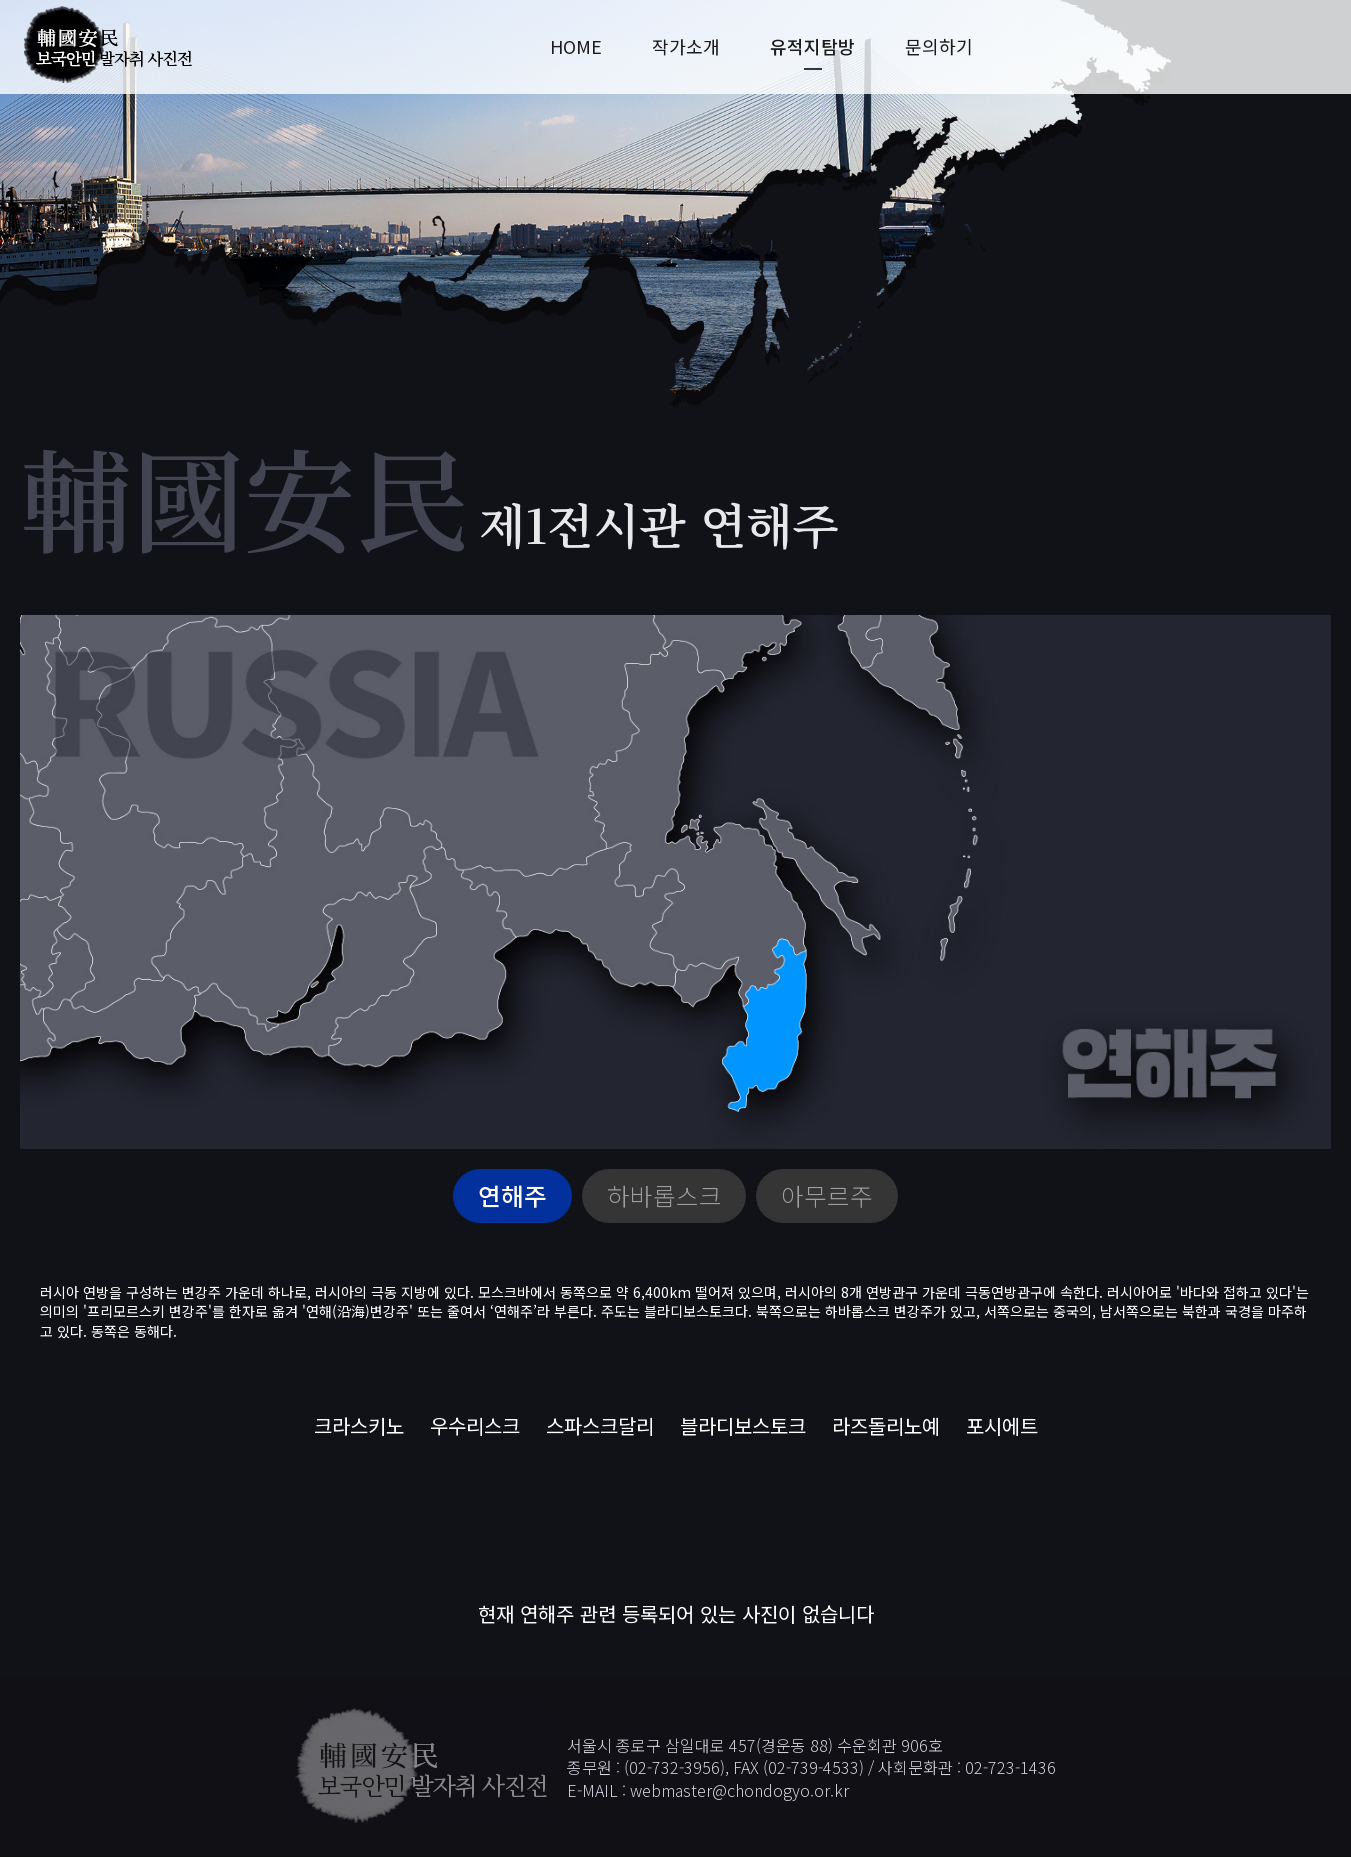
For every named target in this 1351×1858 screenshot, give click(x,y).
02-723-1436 (1010, 1768)
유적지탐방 (812, 47)
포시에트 (1002, 1425)
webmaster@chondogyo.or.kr (739, 1790)
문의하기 (939, 47)
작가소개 (686, 47)
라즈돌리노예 (886, 1425)
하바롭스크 (664, 1196)
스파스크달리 (600, 1425)
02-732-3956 (674, 1768)
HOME (576, 47)
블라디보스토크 (743, 1425)
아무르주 (828, 1196)
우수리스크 (475, 1425)
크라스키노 (359, 1425)
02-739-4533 (813, 1768)
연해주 (512, 1196)
